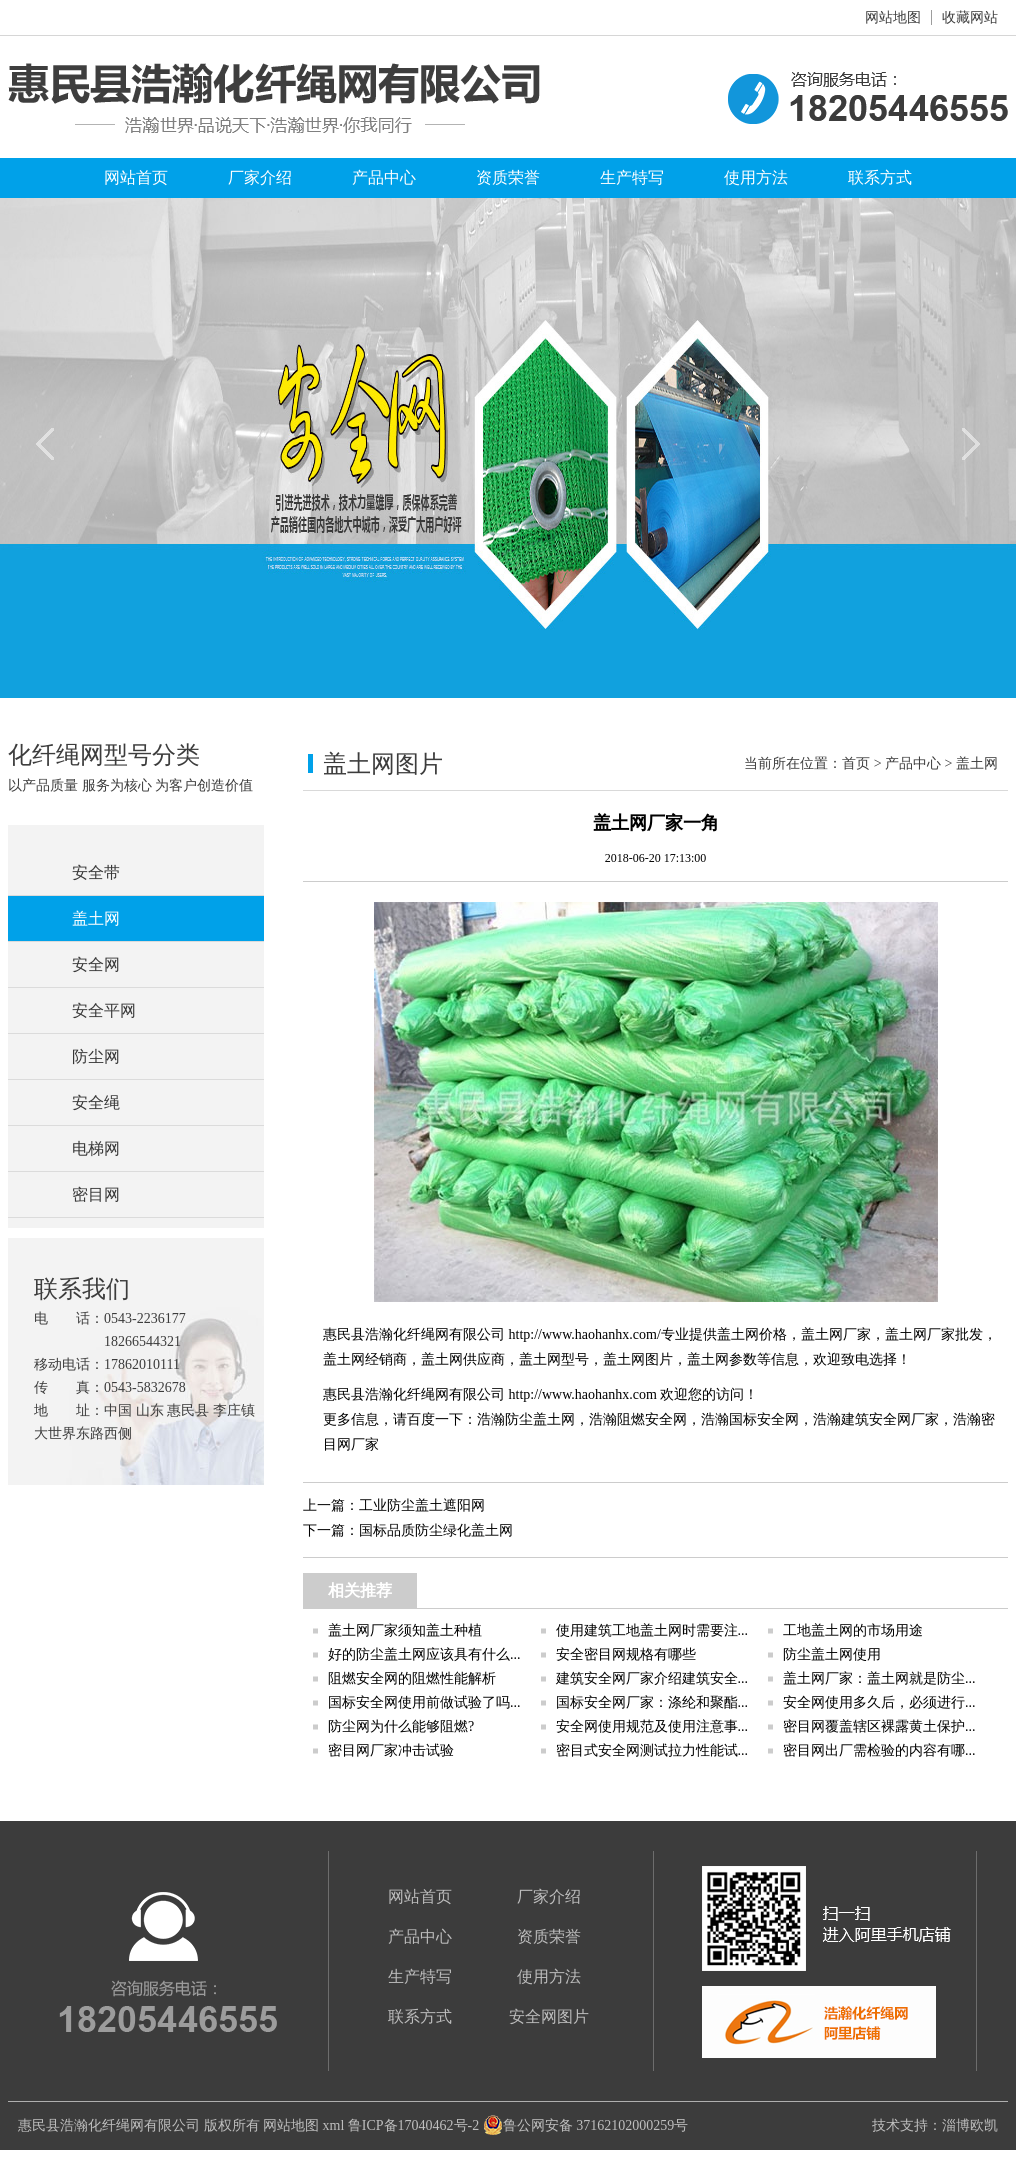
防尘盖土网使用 (832, 1654)
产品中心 (384, 177)
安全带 (96, 872)
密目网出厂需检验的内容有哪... (879, 1750)
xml (334, 2125)
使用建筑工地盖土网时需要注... (652, 1630)
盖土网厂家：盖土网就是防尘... (879, 1678)
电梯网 (96, 1148)
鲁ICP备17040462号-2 (413, 2125)
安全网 (96, 964)
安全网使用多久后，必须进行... (879, 1702)
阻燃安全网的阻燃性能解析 (412, 1678)
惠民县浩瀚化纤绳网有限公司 (109, 2125)
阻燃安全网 (652, 1419)
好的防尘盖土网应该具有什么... (424, 1654)
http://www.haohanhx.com (583, 1394)
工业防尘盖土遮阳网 (422, 1505)
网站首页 (136, 177)
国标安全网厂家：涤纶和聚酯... (652, 1702)
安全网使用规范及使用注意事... (652, 1726)
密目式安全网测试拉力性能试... (652, 1750)
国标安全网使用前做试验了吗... (424, 1702)
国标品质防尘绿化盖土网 (436, 1530)
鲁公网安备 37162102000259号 (586, 2125)
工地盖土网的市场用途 (853, 1630)
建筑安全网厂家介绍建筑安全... (652, 1678)
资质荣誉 (508, 177)
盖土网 (96, 918)
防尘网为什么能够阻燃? (401, 1726)
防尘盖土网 (540, 1419)
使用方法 (756, 177)
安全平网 (104, 1010)
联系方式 (880, 177)
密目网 (96, 1194)
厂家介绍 (260, 177)
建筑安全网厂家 (890, 1419)
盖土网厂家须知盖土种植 (405, 1630)
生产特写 (632, 177)
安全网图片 (549, 2016)
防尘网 (96, 1056)
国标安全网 (764, 1419)
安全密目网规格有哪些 (626, 1654)
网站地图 (893, 17)
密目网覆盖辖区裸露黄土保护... (879, 1726)
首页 (856, 763)
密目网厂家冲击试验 (391, 1750)
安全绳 (96, 1102)
